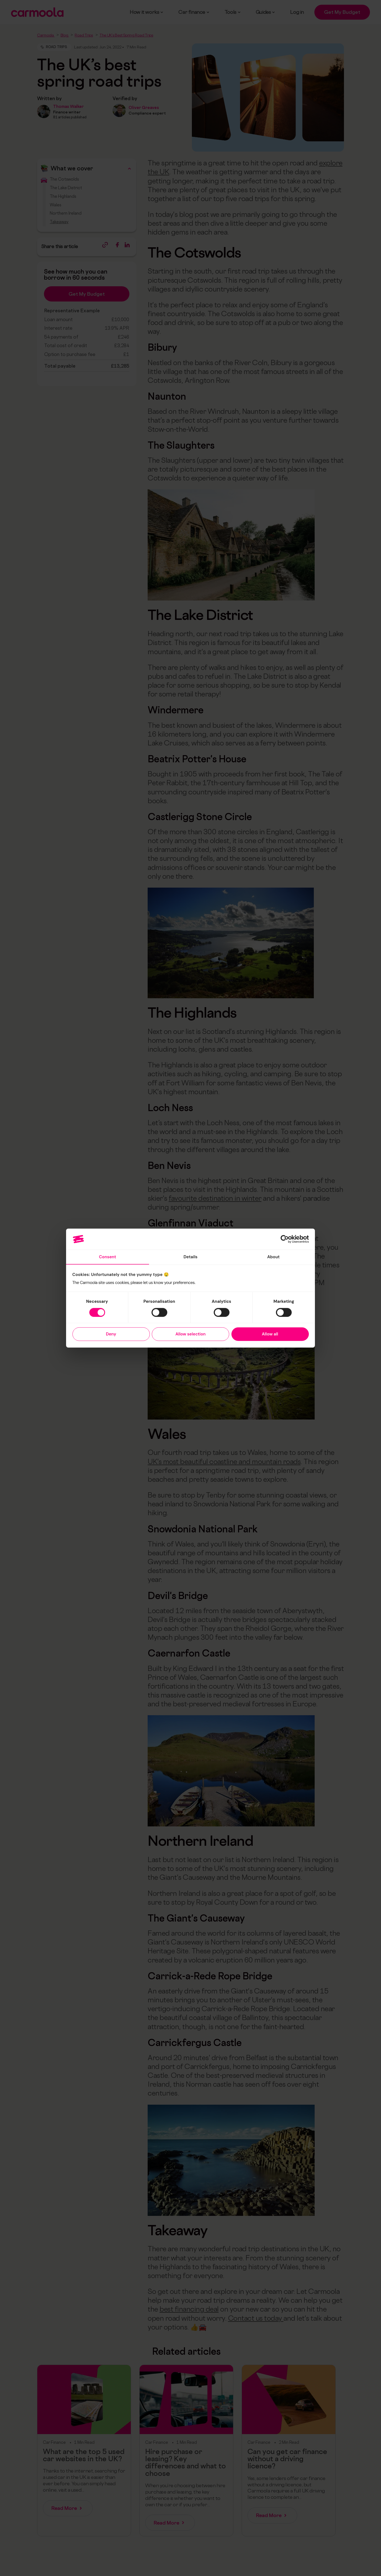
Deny (111, 1334)
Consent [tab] (107, 1257)
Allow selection (190, 1334)
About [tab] (273, 1257)
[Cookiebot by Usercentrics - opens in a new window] (284, 1239)
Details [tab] (191, 1257)
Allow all (270, 1334)
